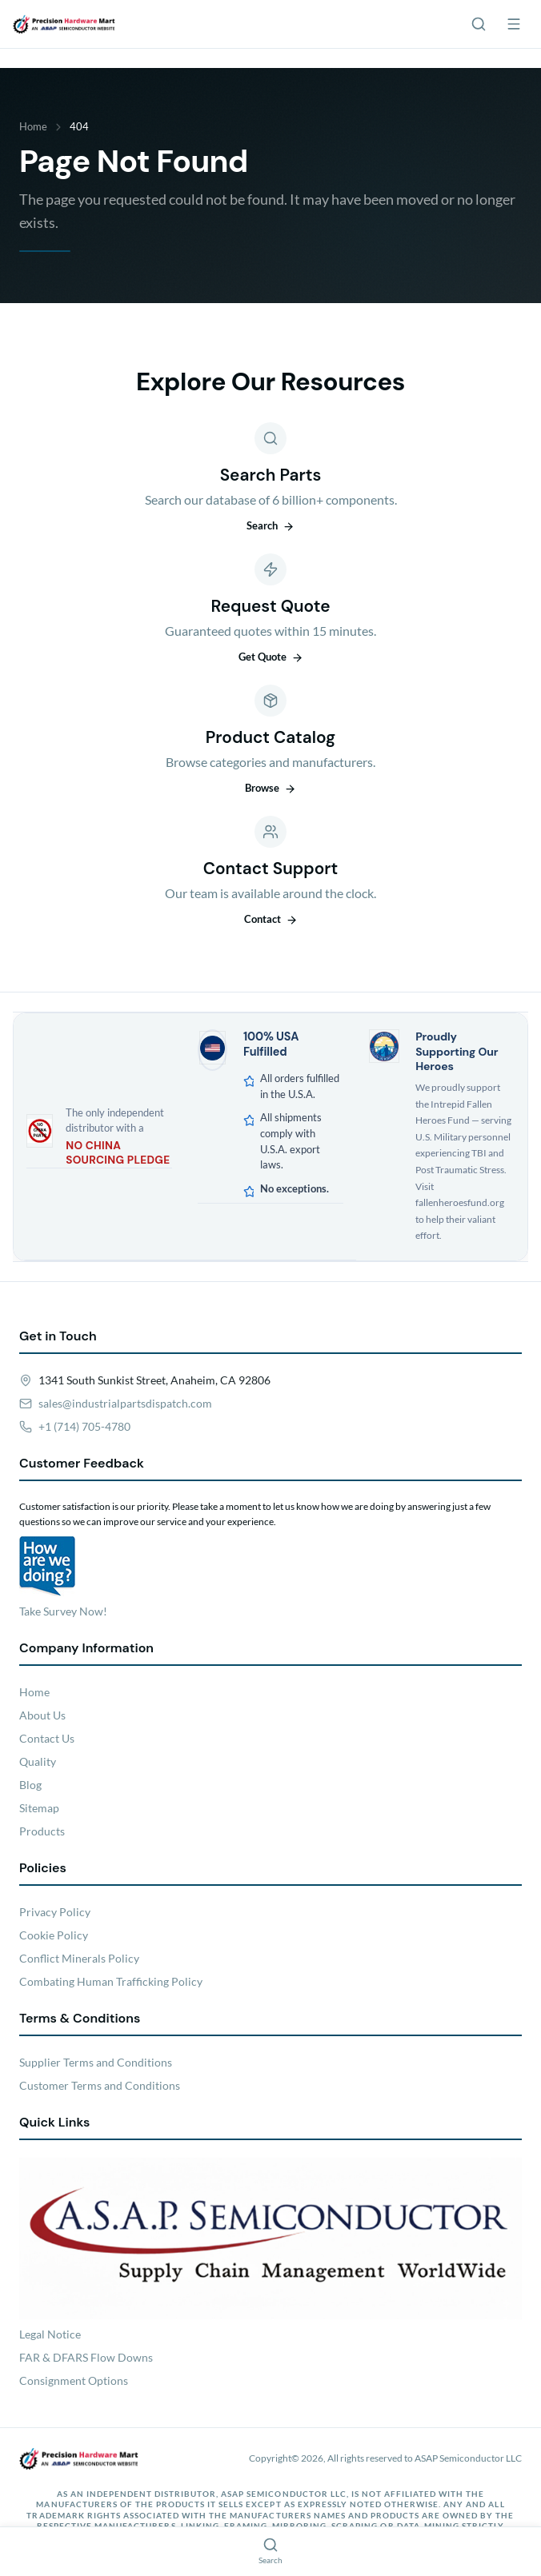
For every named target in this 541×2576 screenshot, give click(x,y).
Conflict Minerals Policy (79, 1958)
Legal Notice (50, 2334)
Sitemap (39, 1808)
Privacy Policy (54, 1912)
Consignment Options (73, 2380)
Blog (30, 1784)
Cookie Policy (53, 1935)
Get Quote (270, 656)
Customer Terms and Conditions (99, 2085)
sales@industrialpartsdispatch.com (125, 1403)
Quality (37, 1761)
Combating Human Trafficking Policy (110, 1981)
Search (270, 525)
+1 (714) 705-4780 (84, 1426)
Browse (270, 787)
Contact (271, 919)
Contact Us (46, 1738)
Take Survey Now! (63, 1611)
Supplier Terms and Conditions (95, 2062)
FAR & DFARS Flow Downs (86, 2357)
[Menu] (513, 24)
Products (42, 1831)
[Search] (478, 24)
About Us (42, 1715)
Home (33, 126)
